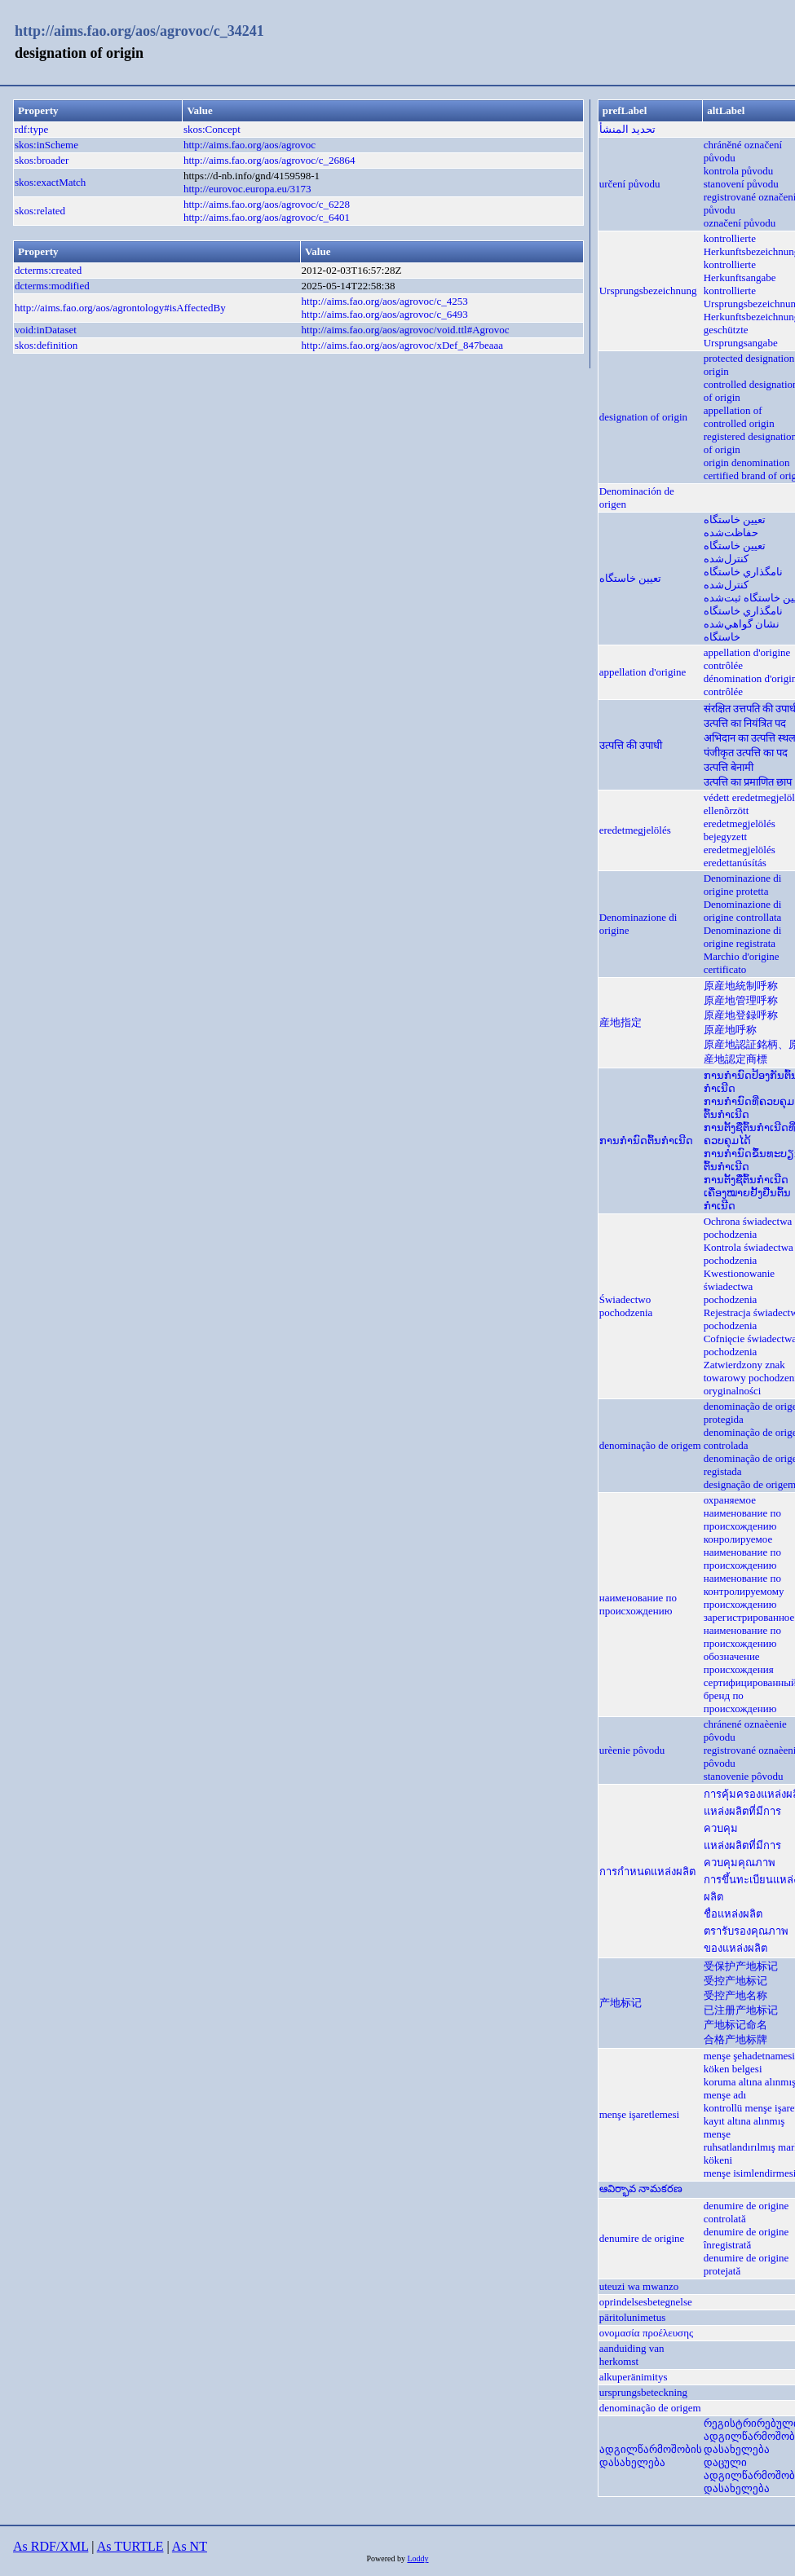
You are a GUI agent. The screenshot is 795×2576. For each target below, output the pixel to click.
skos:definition (46, 345)
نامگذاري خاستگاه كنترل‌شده (743, 578)
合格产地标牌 (735, 2039)
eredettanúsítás (735, 862)
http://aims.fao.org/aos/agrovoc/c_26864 (269, 160)
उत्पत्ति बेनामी (728, 767)
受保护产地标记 (741, 1966)
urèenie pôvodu (632, 1750)
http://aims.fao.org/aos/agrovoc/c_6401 (266, 217)
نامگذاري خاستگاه (743, 611)
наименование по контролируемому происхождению (744, 1591)
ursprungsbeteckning (643, 2392)
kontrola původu (739, 171)
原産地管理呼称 (741, 1000)
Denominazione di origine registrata (743, 936)
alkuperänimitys (633, 2377)
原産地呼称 (730, 1030)
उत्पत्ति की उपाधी (631, 745)
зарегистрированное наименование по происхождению (749, 1630)
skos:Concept (212, 129)
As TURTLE (130, 2546)
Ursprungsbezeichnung (648, 290)
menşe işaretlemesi (639, 2114)
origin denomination (747, 462)
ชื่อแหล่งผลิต (733, 1914)
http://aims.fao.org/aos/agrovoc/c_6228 (266, 204)
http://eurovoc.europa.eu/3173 (247, 189)
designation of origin (643, 417)
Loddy (417, 2558)
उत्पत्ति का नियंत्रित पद (745, 723)
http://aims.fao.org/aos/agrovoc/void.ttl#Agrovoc (406, 330)
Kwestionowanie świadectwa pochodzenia (739, 1286)
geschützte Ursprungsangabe (741, 336)
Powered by (386, 2558)
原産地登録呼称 (741, 1015)
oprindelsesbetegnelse (645, 2302)
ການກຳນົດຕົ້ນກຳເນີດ (646, 1140)
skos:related (40, 211)
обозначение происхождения (739, 1663)
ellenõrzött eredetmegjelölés (739, 817)
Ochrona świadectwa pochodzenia (748, 1227)
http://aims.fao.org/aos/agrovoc (249, 145)
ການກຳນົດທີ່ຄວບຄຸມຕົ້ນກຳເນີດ (749, 1108)
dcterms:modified (52, 286)
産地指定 (620, 1022)
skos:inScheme (46, 145)
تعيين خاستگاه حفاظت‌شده (735, 526)
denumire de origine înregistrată (746, 2238)
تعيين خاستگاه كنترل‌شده (735, 552)
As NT (189, 2546)
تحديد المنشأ (627, 129)
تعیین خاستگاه (630, 578)
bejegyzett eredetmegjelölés (739, 843)
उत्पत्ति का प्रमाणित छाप (748, 782)
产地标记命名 (735, 2025)
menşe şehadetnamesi (749, 2056)
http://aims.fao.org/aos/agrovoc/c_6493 (385, 314)
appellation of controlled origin (739, 416)
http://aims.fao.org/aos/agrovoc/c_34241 (139, 31)
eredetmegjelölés (635, 830)
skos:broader (41, 160)
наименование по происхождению (638, 1604)
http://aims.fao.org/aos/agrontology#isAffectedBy (120, 308)
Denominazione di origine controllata (743, 910)
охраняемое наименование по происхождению (742, 1513)
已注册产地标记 (741, 2010)
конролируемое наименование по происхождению (742, 1552)
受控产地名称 (735, 1995)
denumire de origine (642, 2238)
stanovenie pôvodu (744, 1776)
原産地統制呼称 (741, 986)
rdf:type (31, 129)
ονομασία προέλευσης (646, 2333)
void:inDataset (46, 330)
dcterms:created (48, 270)
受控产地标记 (735, 1981)
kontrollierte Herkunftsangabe (740, 271)
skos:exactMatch (50, 182)
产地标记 (620, 2003)
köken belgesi (733, 2069)
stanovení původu (741, 184)
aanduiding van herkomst (632, 2354)
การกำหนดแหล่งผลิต (647, 1871)
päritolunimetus (632, 2317)
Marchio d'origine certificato (742, 962)
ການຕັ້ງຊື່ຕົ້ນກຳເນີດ (746, 1180)
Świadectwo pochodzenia (626, 1306)
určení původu (629, 184)
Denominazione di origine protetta (743, 884)
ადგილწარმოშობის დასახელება (650, 2455)
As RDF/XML (50, 2546)
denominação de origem (650, 1445)
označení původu (739, 223)
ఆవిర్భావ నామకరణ (640, 2188)
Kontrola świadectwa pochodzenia (748, 1253)
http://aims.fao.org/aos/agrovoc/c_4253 (385, 301)
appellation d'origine (643, 672)
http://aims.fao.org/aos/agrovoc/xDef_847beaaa (402, 345)
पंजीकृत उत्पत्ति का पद (746, 752)
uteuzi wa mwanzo (638, 2286)
